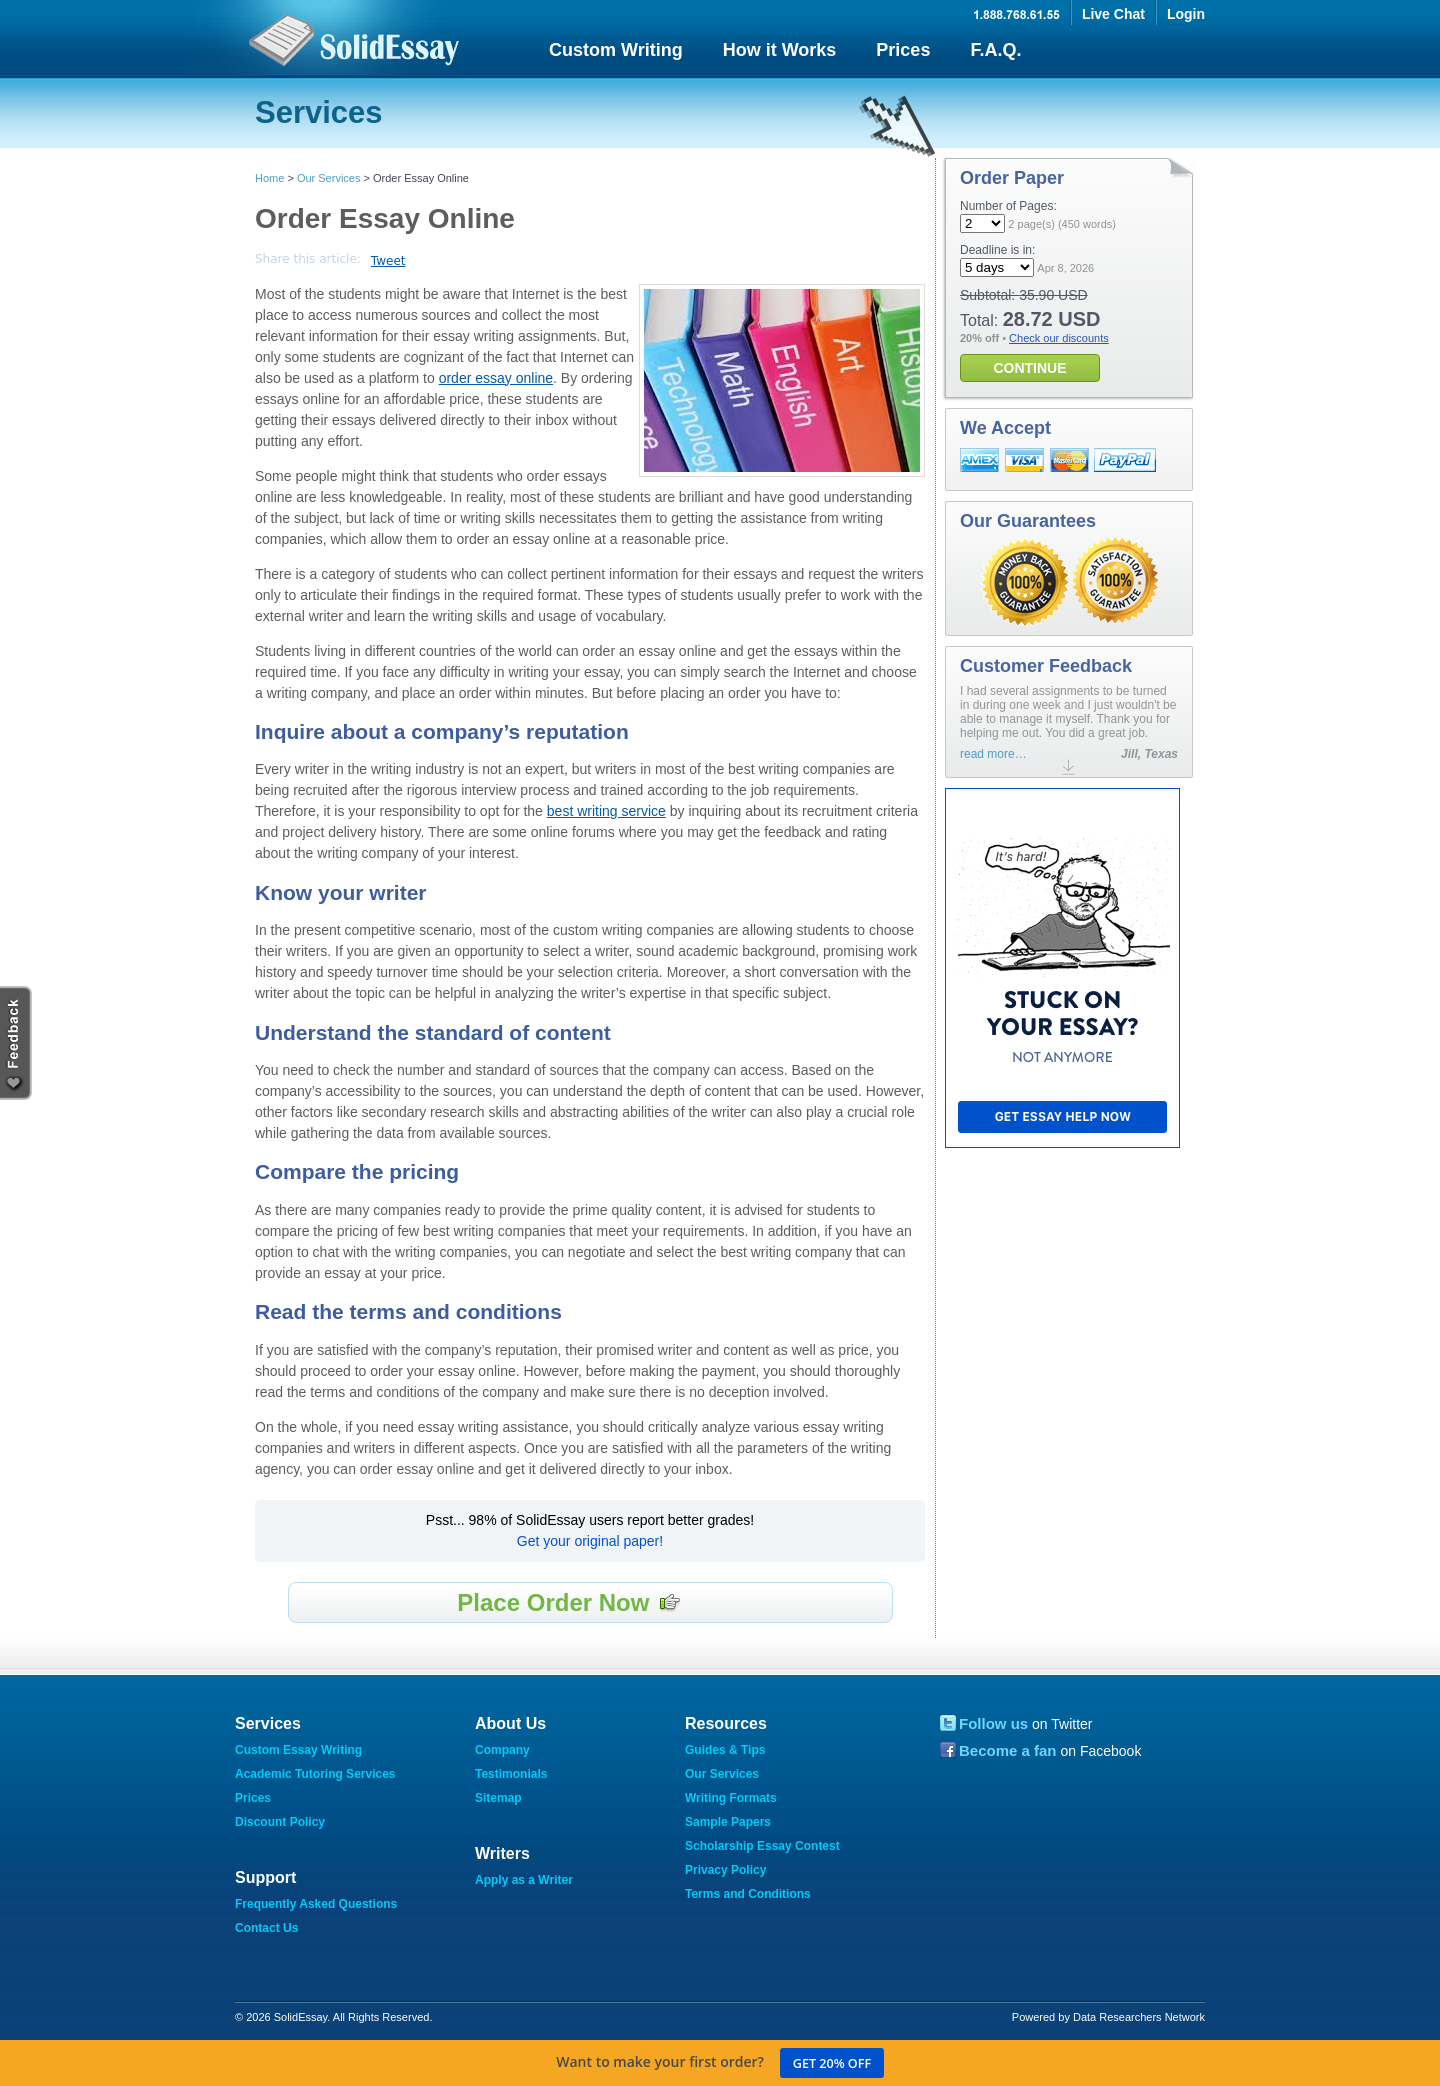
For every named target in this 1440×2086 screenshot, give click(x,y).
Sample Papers (728, 1822)
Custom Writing (616, 50)
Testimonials (511, 1774)
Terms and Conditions (748, 1894)
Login (1186, 14)
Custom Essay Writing (298, 1750)
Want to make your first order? (720, 2063)
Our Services (329, 178)
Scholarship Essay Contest (762, 1846)
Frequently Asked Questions (316, 1904)
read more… (993, 754)
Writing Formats (731, 1798)
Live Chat (1113, 14)
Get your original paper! (590, 1541)
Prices (903, 50)
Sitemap (498, 1798)
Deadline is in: (997, 250)
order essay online (496, 378)
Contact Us (266, 1928)
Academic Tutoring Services (315, 1774)
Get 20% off (832, 2063)
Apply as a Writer (524, 1880)
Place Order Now (569, 1602)
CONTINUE (1029, 368)
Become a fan (1008, 1750)
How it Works (780, 50)
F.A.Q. (995, 50)
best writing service (606, 811)
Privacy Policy (725, 1870)
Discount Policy (280, 1822)
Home (269, 178)
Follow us (993, 1723)
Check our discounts (1059, 338)
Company (502, 1750)
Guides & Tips (725, 1750)
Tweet (388, 261)
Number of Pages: (1008, 206)
